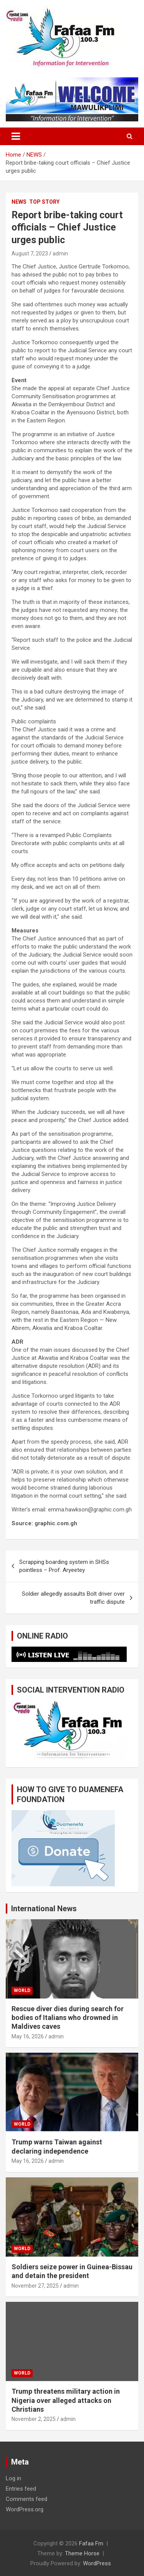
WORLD (22, 1990)
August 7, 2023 (30, 253)
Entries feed (21, 2488)
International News (44, 1908)
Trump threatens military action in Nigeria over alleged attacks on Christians (66, 2400)
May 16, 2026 (28, 2036)
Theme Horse (82, 2553)
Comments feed (26, 2499)
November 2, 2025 (34, 2419)
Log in (13, 2478)
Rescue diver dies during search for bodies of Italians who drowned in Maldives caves (68, 2018)
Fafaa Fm (91, 2543)
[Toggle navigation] (16, 136)
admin (60, 253)
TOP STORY (44, 202)
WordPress (97, 2563)
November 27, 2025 (35, 2286)
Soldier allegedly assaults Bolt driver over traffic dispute (73, 1597)
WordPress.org (24, 2509)
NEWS (19, 202)
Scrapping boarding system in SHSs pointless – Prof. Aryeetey (64, 1566)
